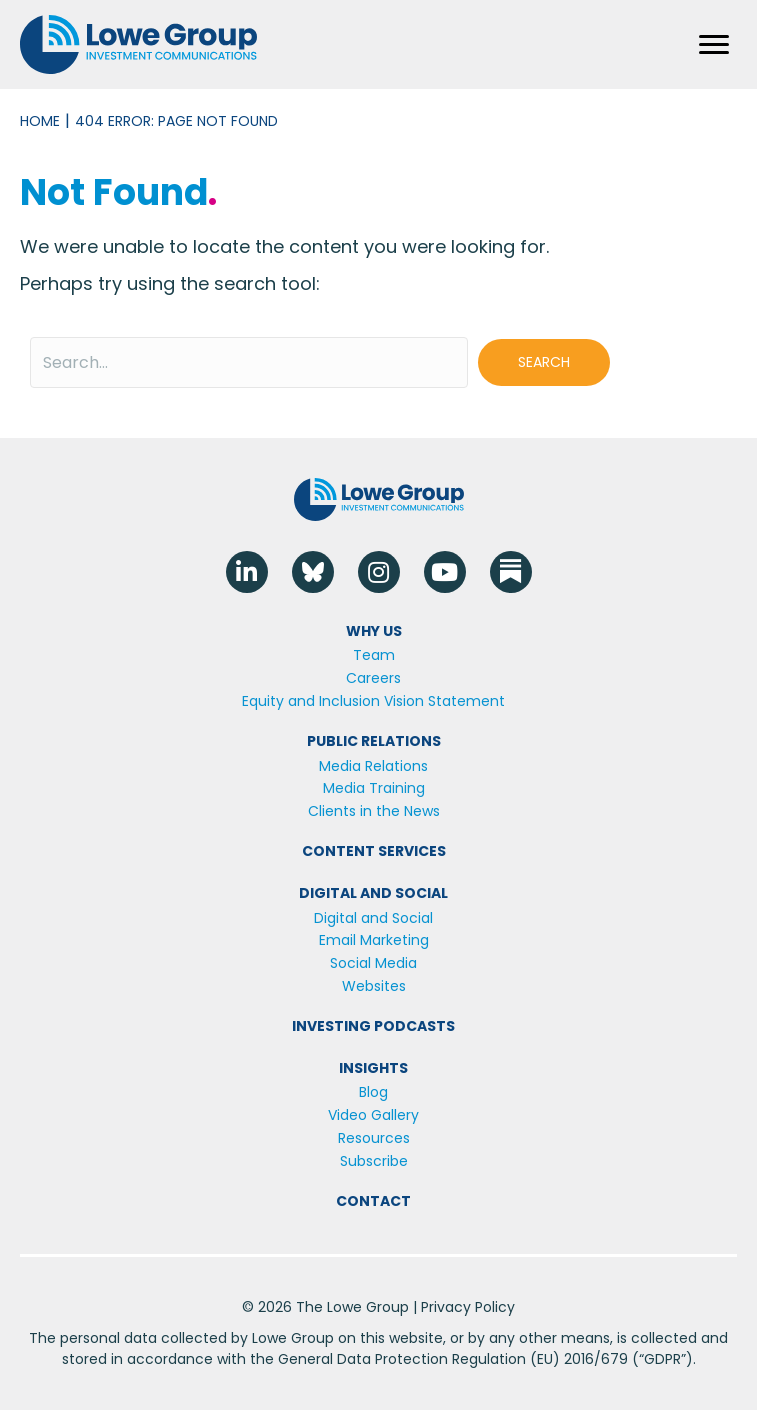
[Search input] (249, 362)
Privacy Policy (468, 1307)
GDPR (662, 1359)
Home (40, 121)
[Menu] (714, 45)
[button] (544, 362)
